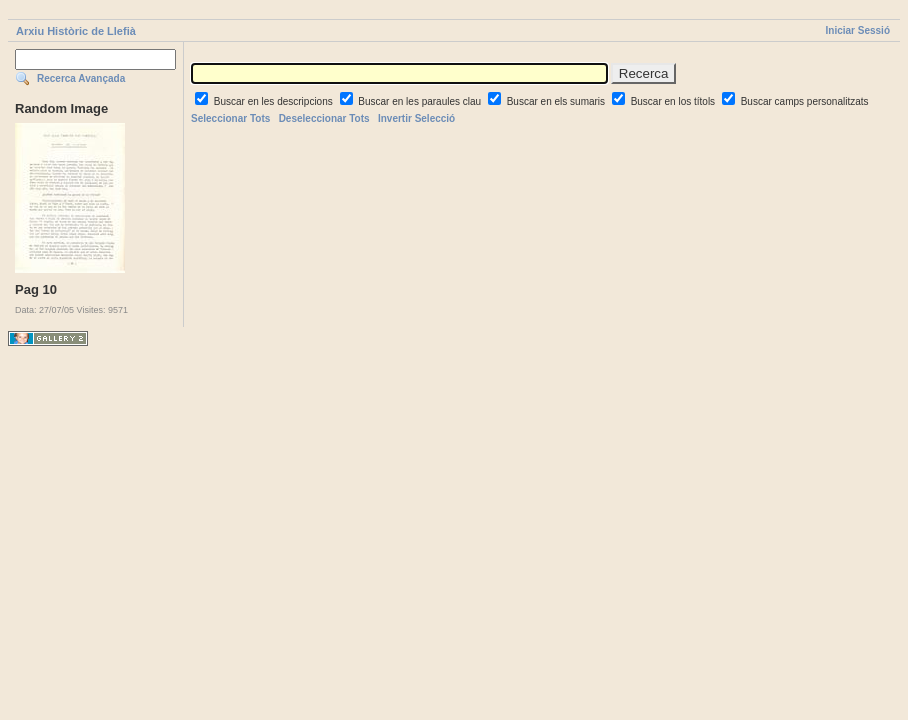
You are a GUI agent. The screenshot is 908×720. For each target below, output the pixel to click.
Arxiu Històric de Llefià (76, 31)
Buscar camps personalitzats (805, 101)
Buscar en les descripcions (275, 101)
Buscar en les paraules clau (421, 101)
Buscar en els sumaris (557, 101)
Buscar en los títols (674, 101)
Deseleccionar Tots (324, 118)
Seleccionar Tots (230, 118)
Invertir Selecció (416, 118)
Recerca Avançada (81, 78)
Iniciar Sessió (858, 30)
